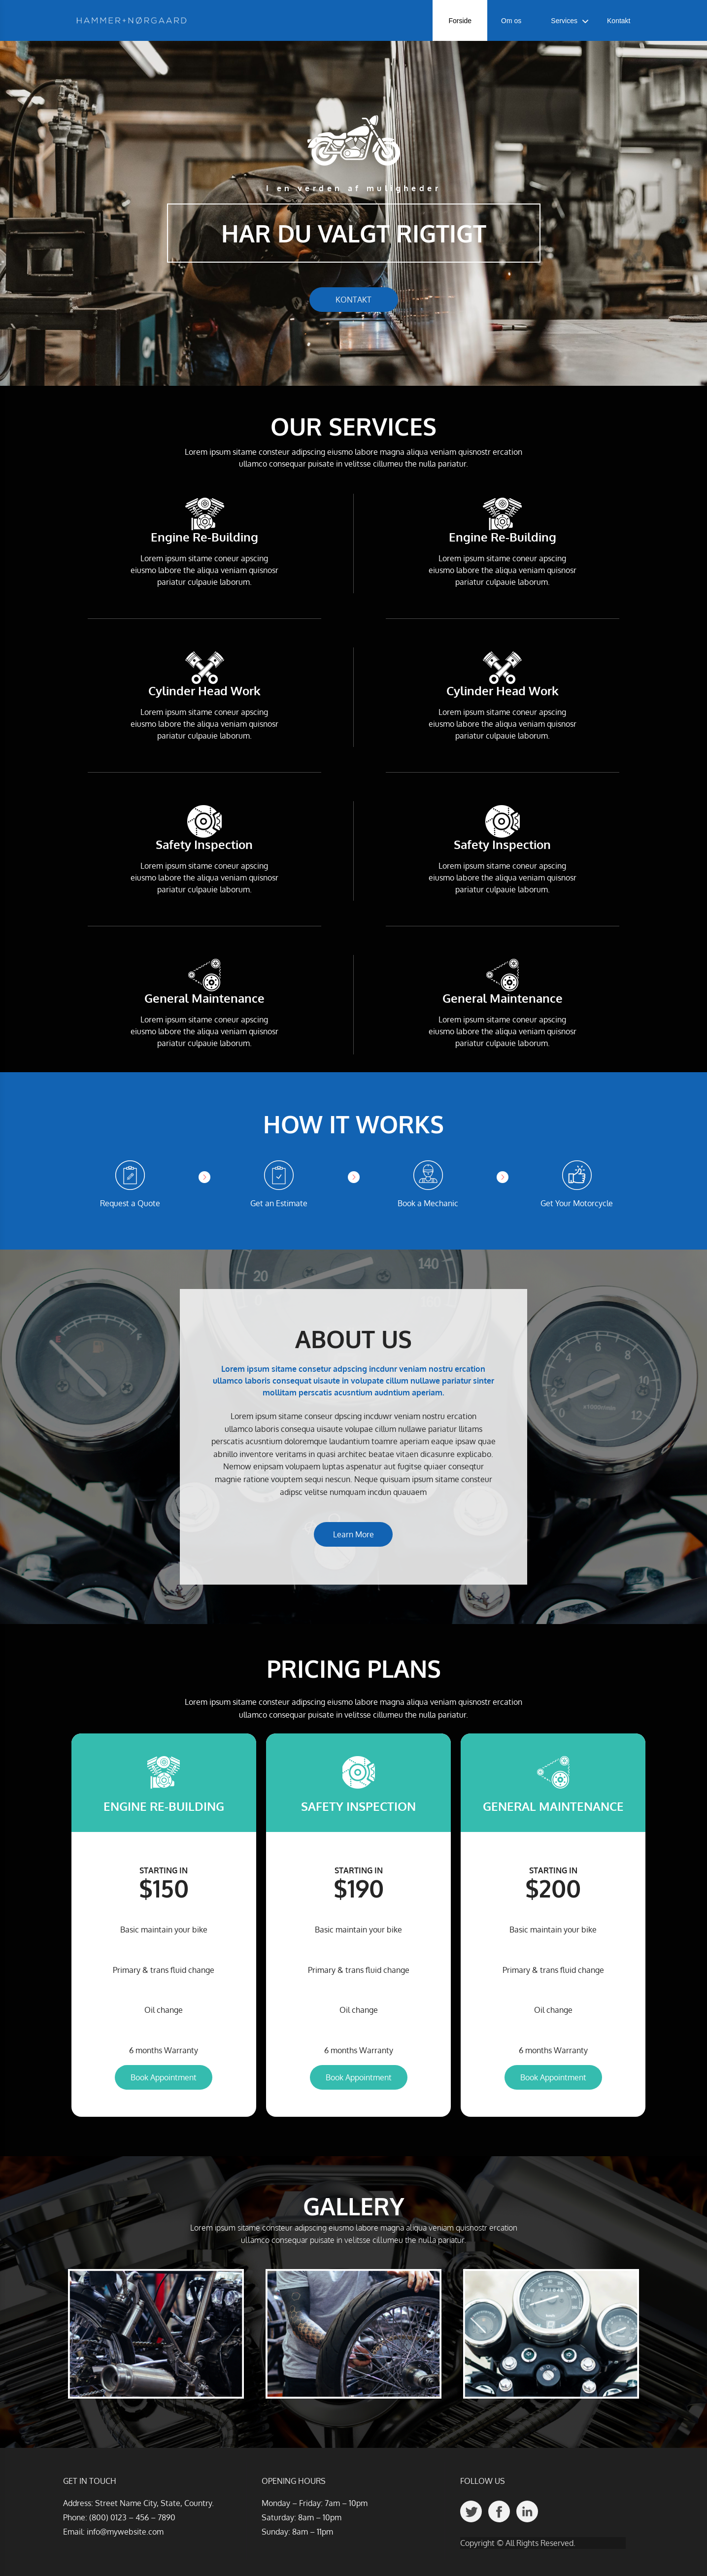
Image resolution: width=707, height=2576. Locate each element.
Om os (511, 21)
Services (564, 21)
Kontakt (618, 21)
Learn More (353, 1534)
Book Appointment (164, 2077)
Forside (459, 21)
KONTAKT (353, 300)
